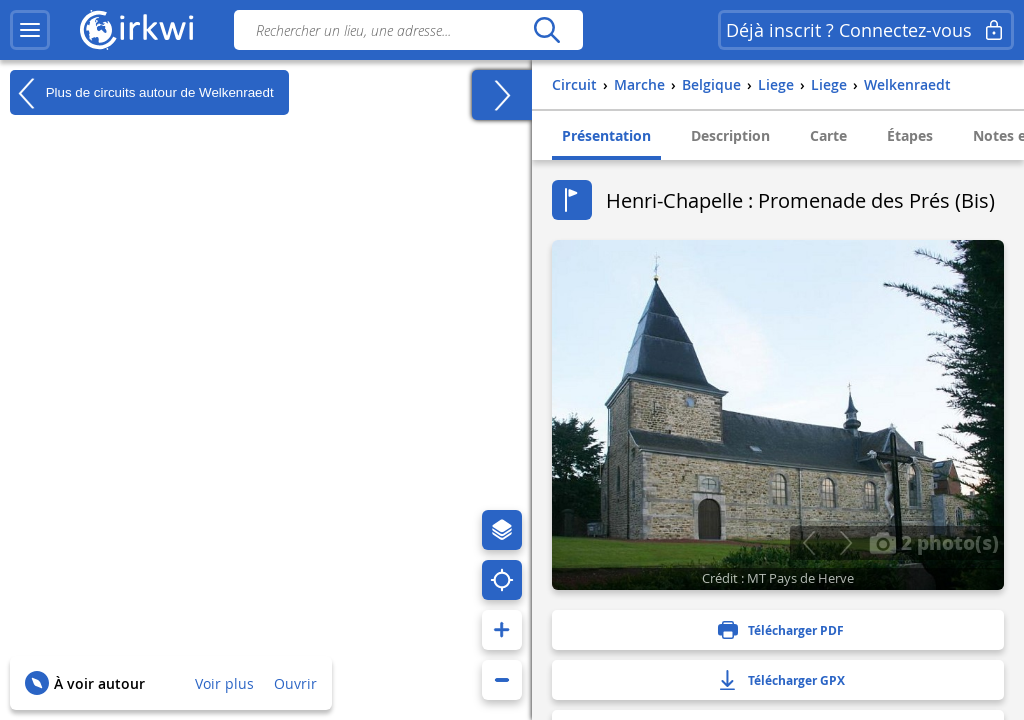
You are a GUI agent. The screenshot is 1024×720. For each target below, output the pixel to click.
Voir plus (224, 683)
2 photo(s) (934, 542)
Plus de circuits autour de (142, 93)
